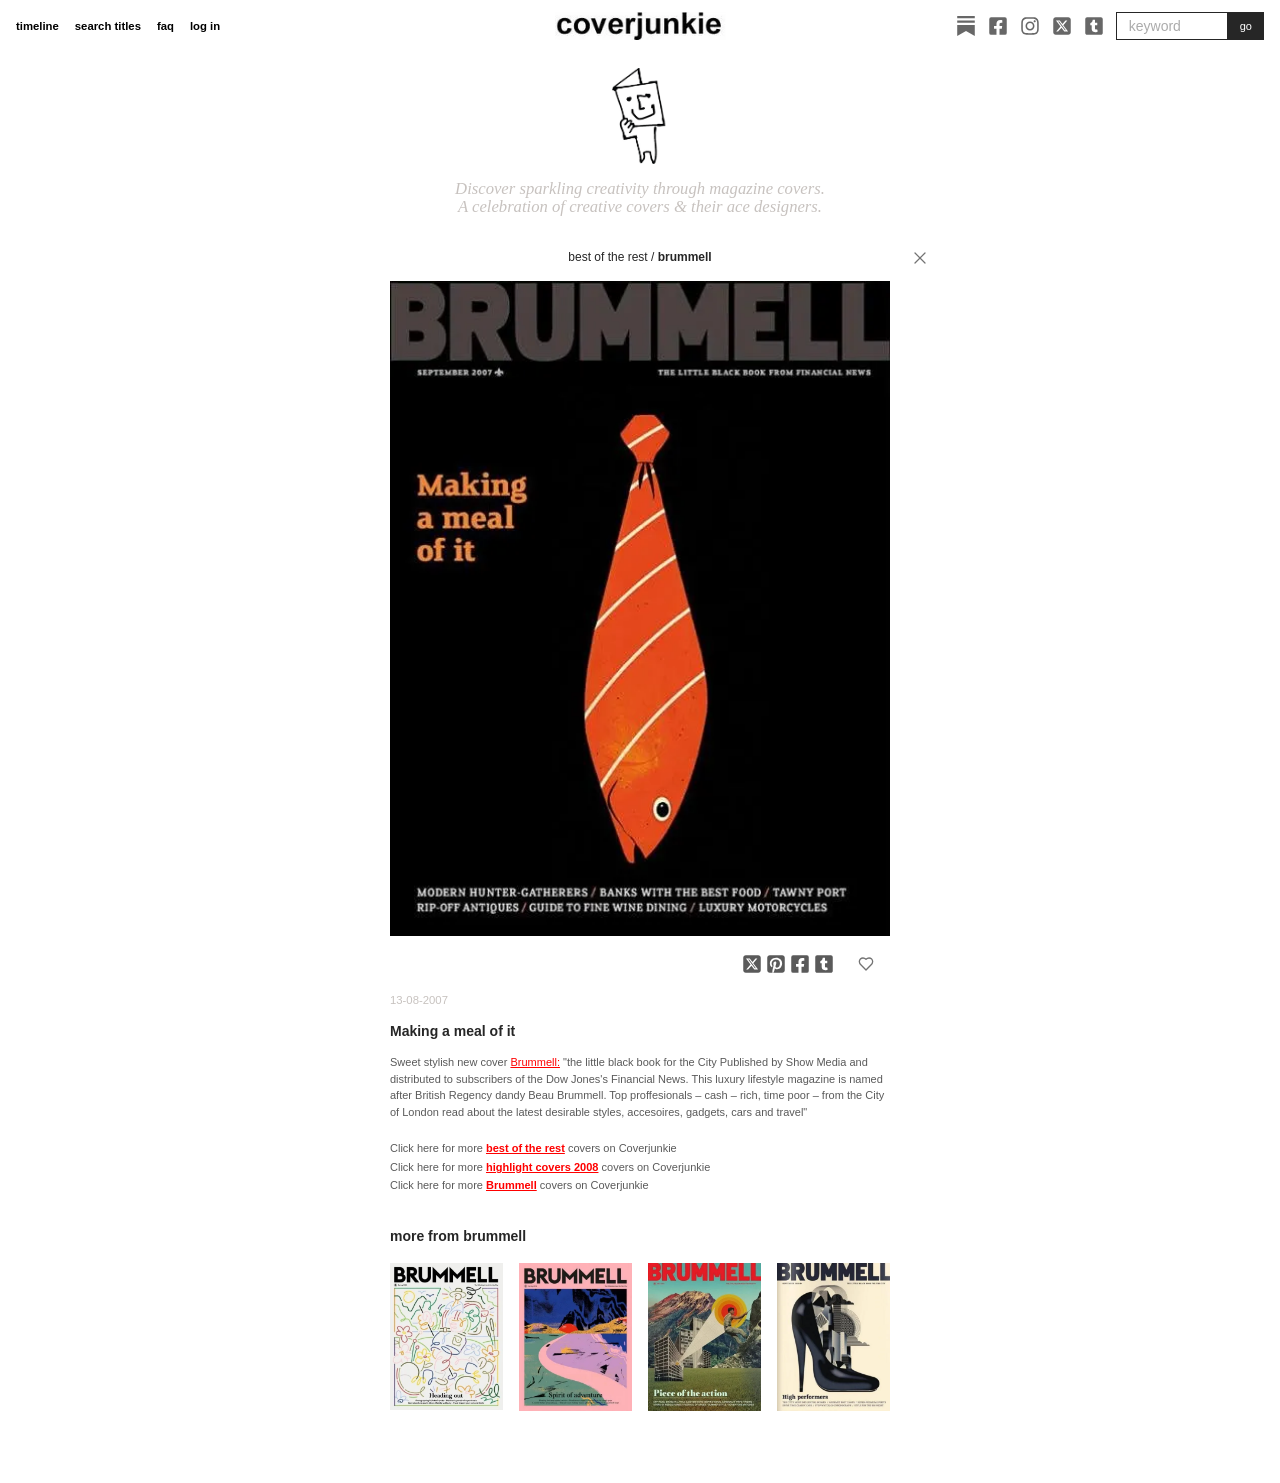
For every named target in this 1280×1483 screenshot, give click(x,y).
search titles (108, 26)
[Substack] (966, 26)
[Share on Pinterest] (776, 964)
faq (165, 26)
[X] (1062, 26)
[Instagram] (1030, 26)
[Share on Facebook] (800, 964)
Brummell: (535, 1062)
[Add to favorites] (866, 964)
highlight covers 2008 (542, 1167)
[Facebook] (998, 26)
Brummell (685, 257)
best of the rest (607, 257)
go (1246, 26)
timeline (37, 26)
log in (205, 26)
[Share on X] (752, 964)
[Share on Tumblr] (824, 964)
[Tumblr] (1094, 26)
